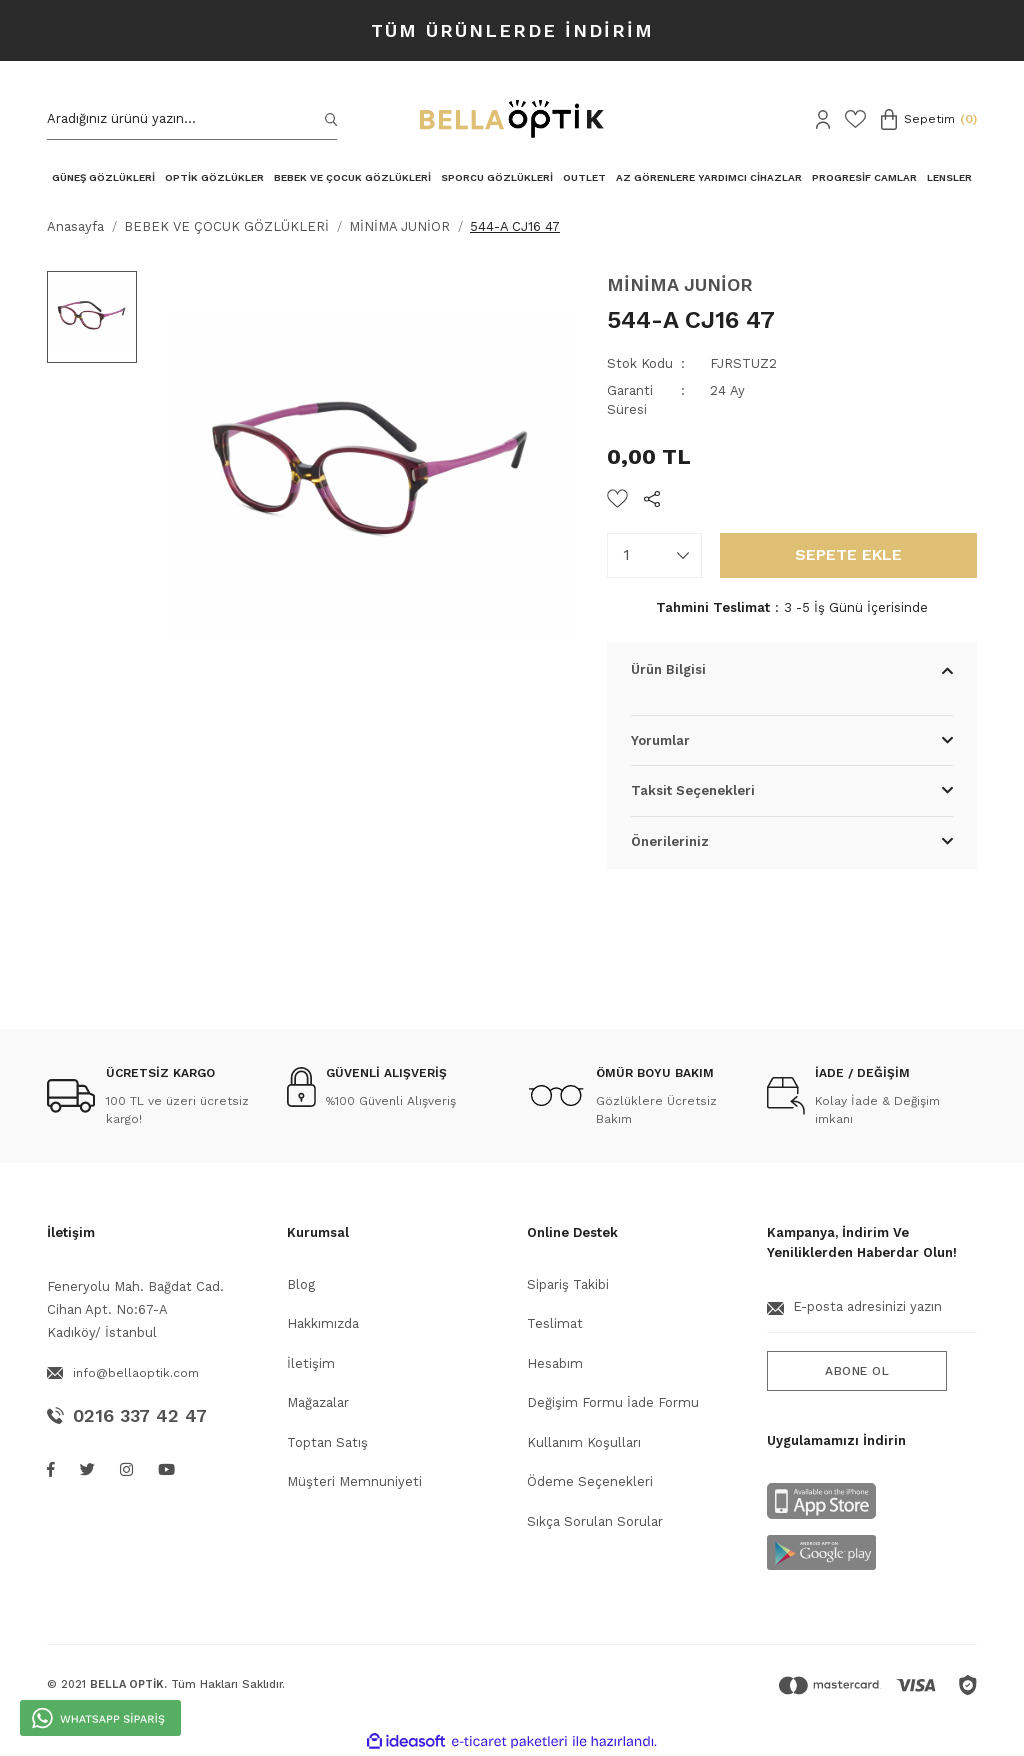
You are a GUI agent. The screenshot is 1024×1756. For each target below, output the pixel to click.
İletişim (311, 1363)
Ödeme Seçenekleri (590, 1481)
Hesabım (555, 1363)
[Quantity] (654, 555)
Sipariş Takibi (568, 1284)
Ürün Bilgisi (668, 669)
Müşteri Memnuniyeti (354, 1481)
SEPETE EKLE (848, 554)
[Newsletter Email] (872, 1315)
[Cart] (929, 119)
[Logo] (512, 119)
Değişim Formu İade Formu (613, 1402)
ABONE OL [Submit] (857, 1371)
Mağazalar (318, 1402)
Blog (301, 1284)
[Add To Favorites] (617, 498)
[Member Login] (823, 119)
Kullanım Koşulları (584, 1442)
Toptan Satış (327, 1442)
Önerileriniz (670, 841)
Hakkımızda (323, 1323)
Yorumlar (660, 740)
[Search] (192, 119)
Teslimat (555, 1323)
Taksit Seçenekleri (693, 790)
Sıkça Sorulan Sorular (595, 1521)
